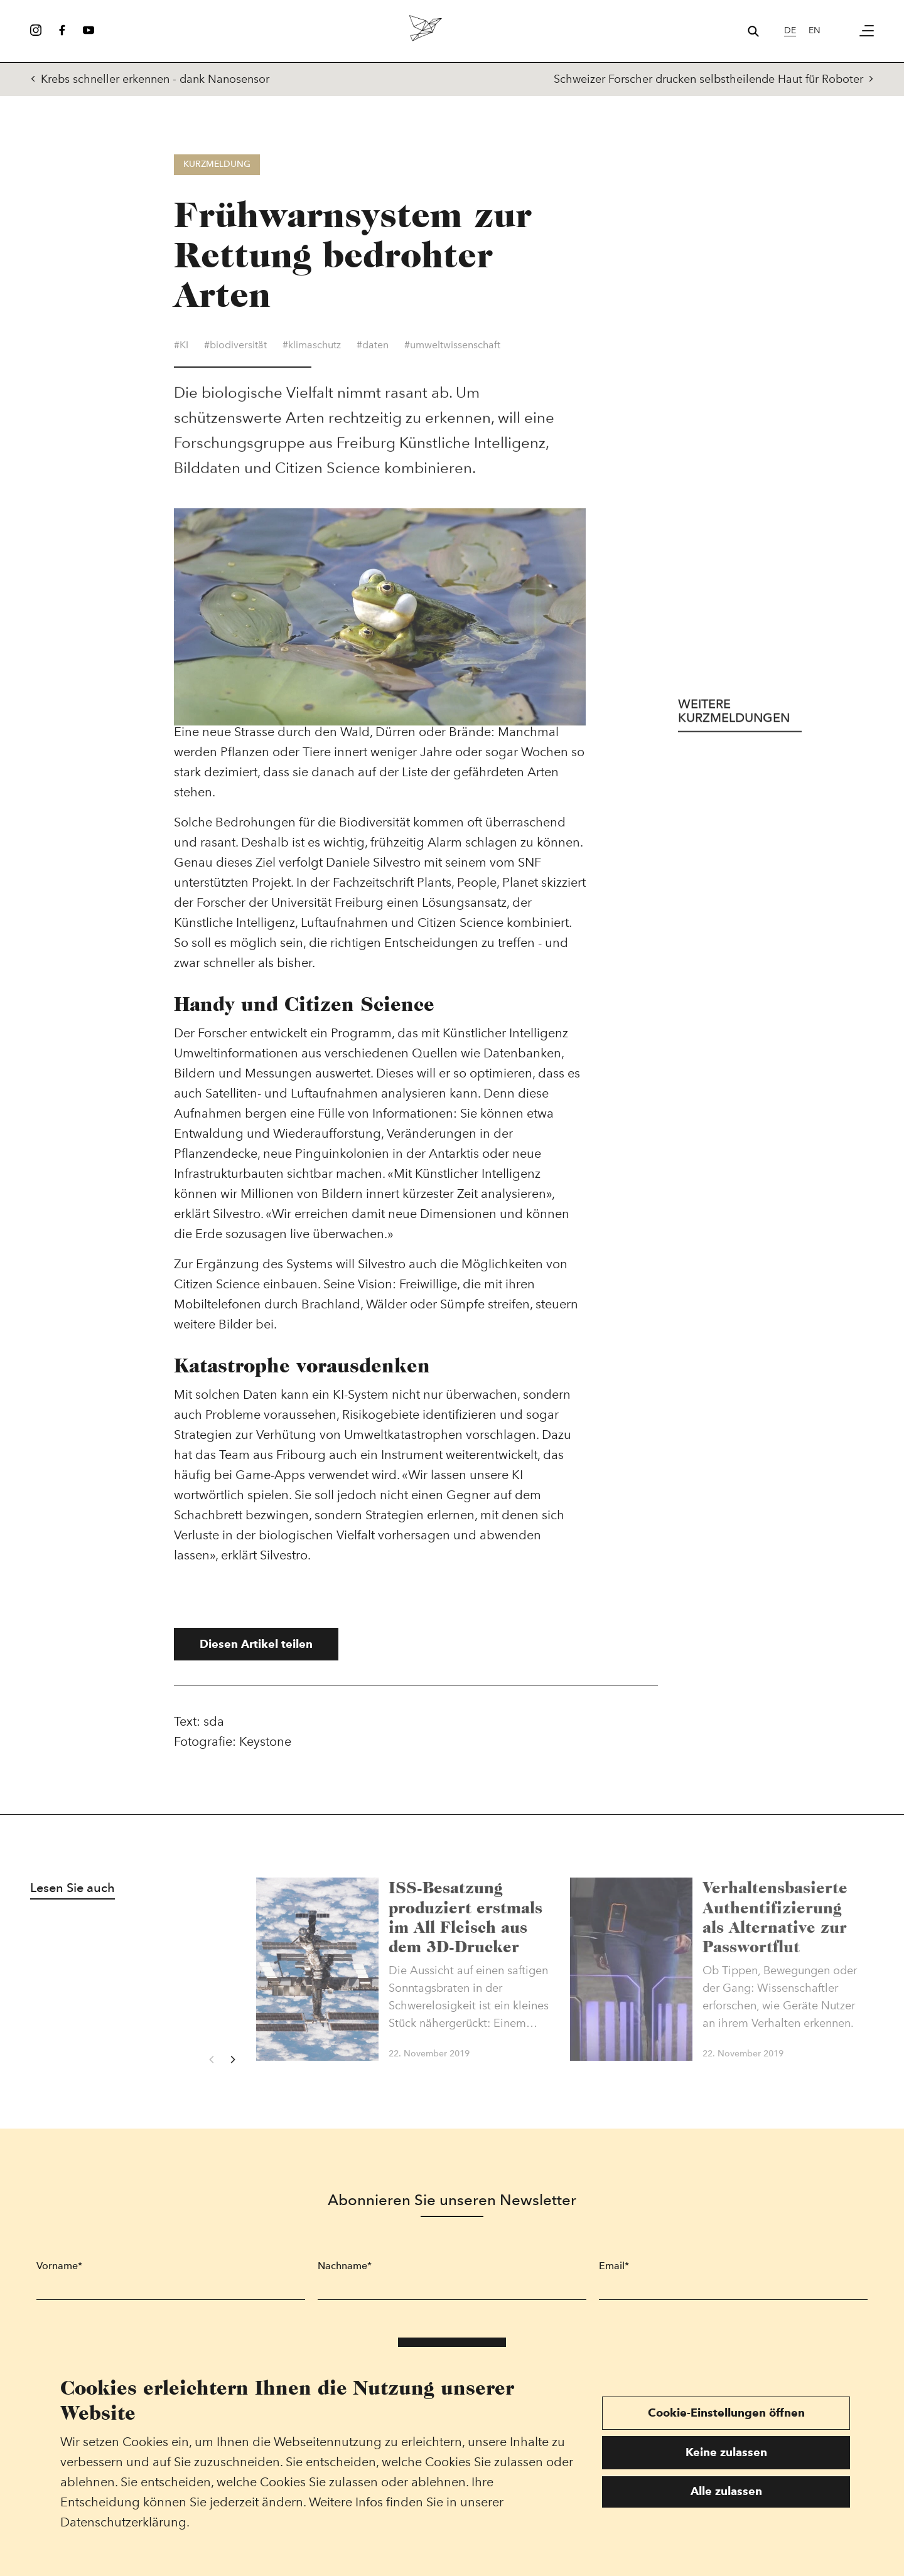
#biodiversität (235, 347)
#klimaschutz (311, 347)
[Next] (232, 2059)
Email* (614, 2266)
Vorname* (59, 2266)
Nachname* (345, 2266)
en (815, 30)
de (790, 30)
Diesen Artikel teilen (256, 1643)
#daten (373, 347)
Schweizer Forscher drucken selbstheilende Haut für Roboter (714, 79)
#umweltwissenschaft (452, 347)
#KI (181, 347)
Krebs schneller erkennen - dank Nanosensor (149, 79)
